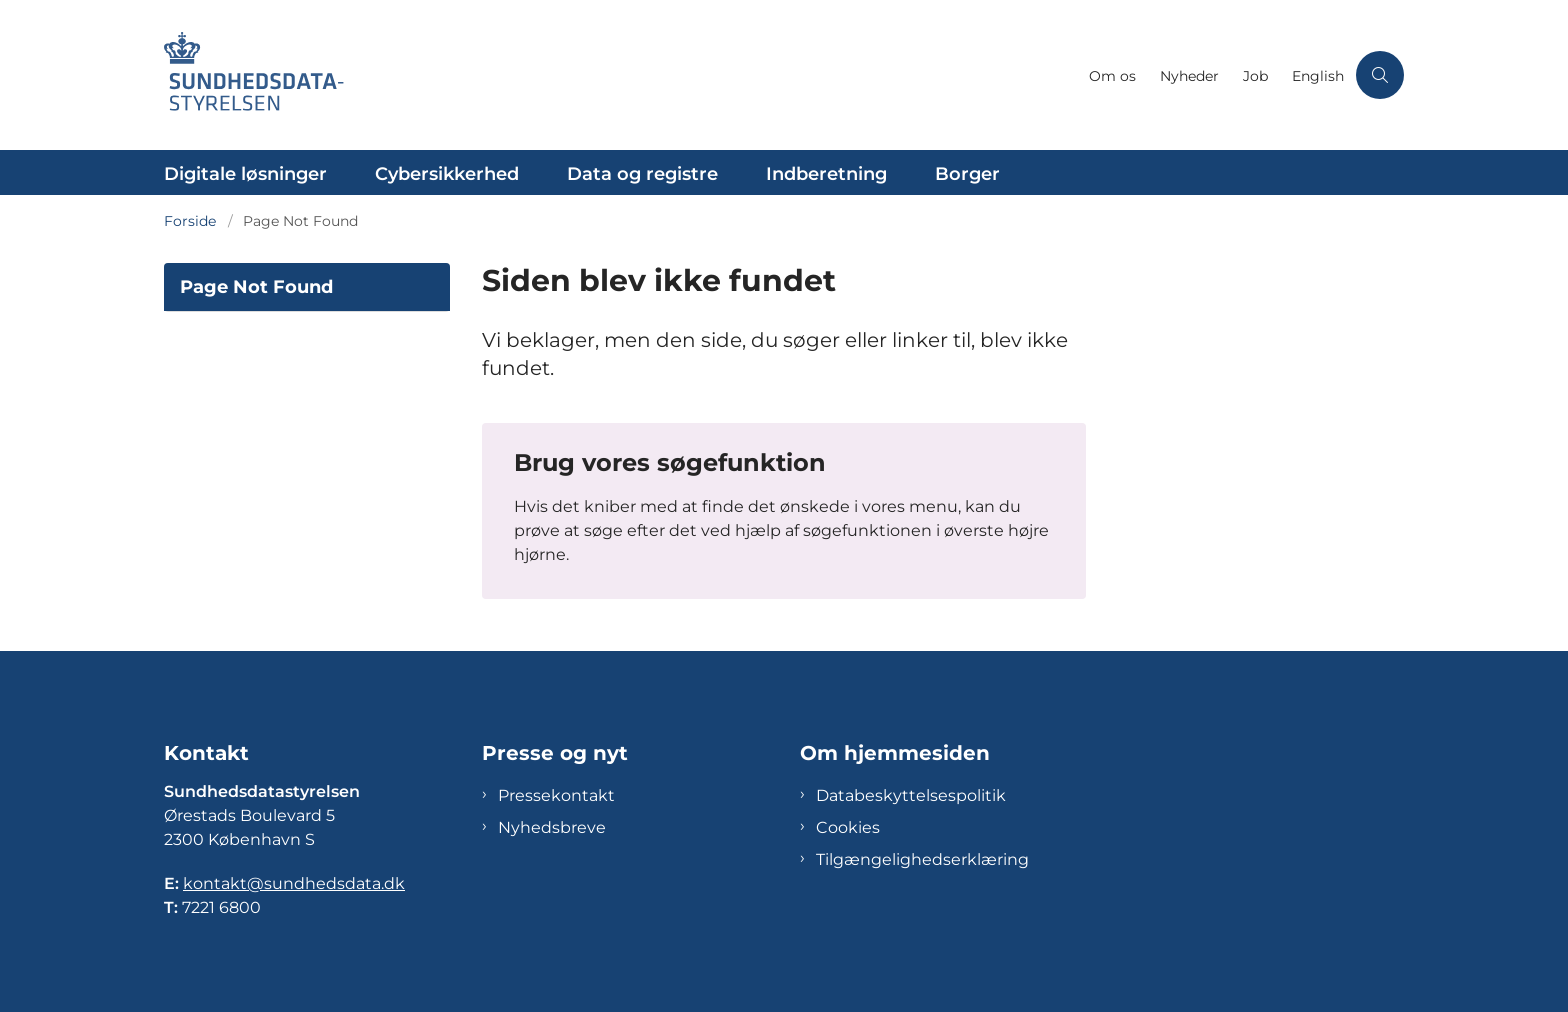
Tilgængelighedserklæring (922, 859)
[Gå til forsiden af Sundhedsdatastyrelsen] (620, 75)
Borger (967, 174)
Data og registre (642, 174)
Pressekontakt (556, 795)
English (1318, 76)
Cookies (848, 827)
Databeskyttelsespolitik (911, 795)
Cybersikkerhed (447, 174)
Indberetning (826, 174)
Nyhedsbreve (552, 827)
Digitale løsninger (245, 174)
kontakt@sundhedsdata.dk (294, 883)
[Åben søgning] (1380, 75)
